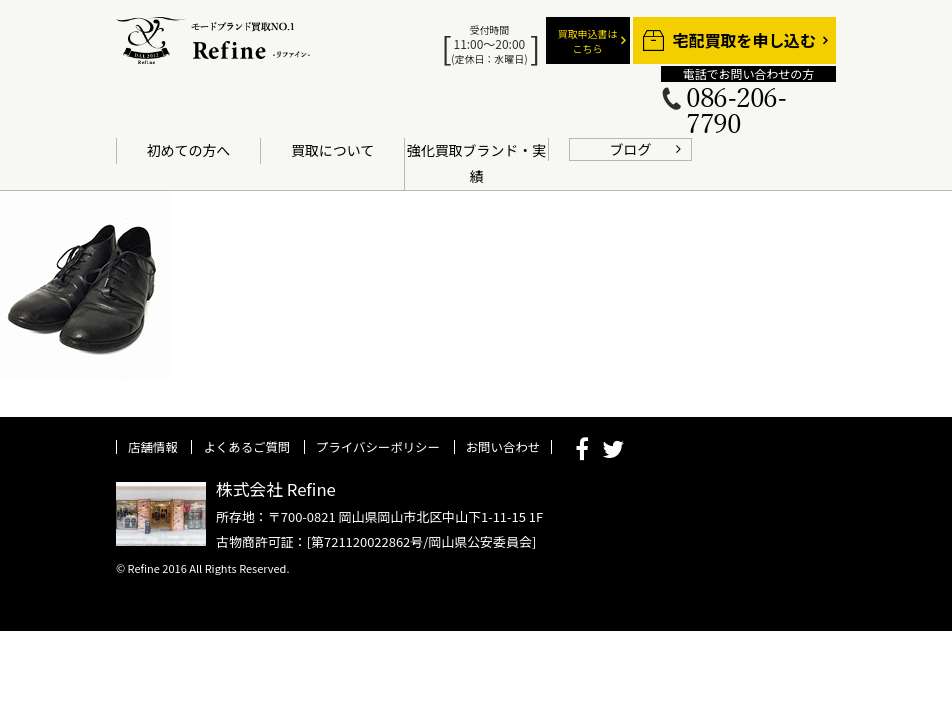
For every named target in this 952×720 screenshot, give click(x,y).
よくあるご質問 (246, 447)
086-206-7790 (736, 112)
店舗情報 (153, 447)
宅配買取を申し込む (744, 40)
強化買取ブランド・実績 (476, 163)
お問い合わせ (503, 447)
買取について (332, 150)
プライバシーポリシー (378, 447)
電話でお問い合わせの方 (748, 74)
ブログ (631, 149)
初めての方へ (189, 150)
